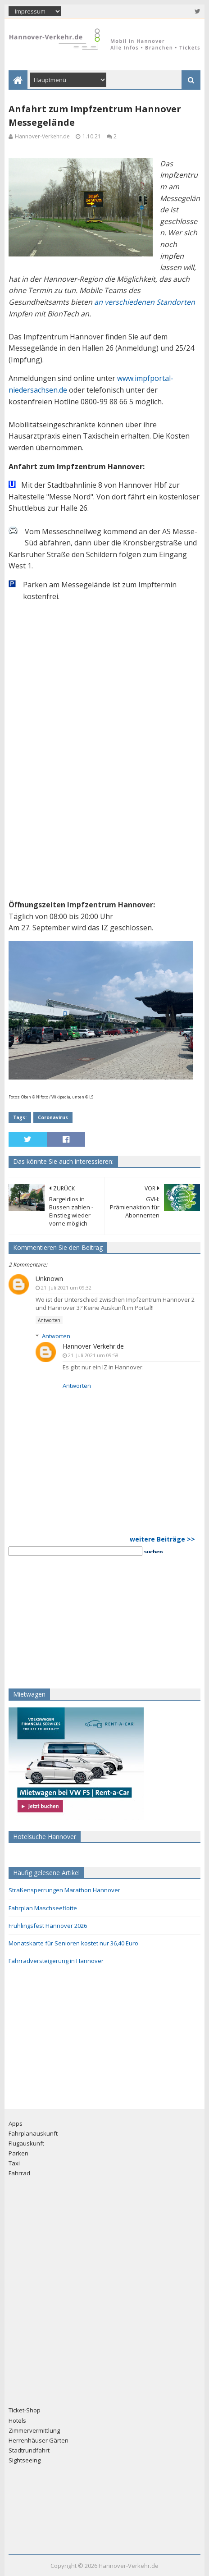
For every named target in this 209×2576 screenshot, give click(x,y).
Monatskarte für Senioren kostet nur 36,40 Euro (73, 1943)
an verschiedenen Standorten (144, 302)
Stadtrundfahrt (29, 2450)
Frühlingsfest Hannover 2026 (48, 1926)
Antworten (49, 1320)
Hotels (17, 2420)
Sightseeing (25, 2460)
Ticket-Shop (25, 2410)
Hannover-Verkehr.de (93, 1346)
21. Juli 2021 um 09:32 (66, 1287)
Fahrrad (19, 2173)
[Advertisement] (65, 1621)
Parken (18, 2153)
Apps (16, 2123)
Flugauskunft (26, 2143)
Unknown (49, 1278)
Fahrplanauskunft (33, 2133)
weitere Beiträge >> (162, 1539)
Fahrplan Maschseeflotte (43, 1908)
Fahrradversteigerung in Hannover (56, 1961)
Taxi (14, 2163)
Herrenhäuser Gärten (38, 2440)
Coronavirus (53, 1117)
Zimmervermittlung (34, 2430)
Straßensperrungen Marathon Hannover (64, 1890)
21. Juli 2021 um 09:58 (93, 1355)
